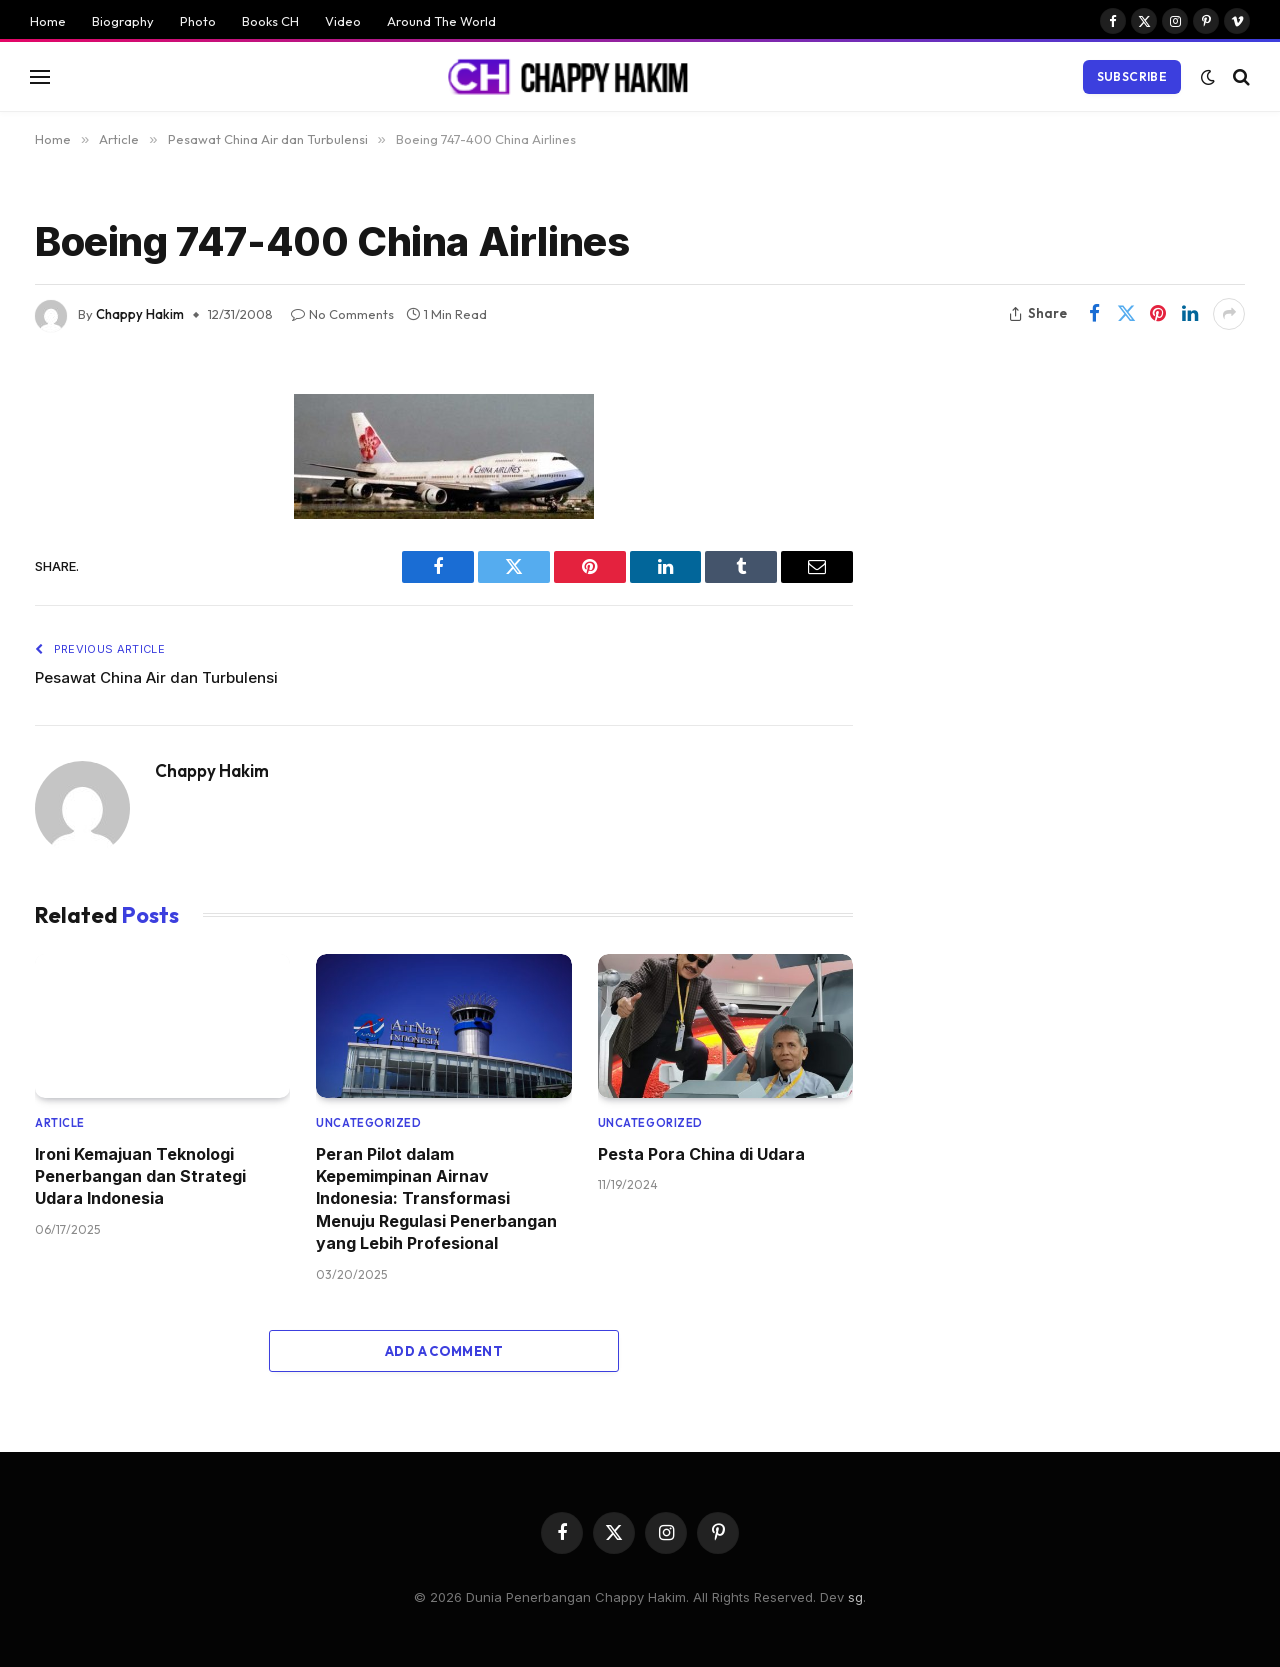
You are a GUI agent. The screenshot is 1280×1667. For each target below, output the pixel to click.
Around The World (441, 21)
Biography (123, 21)
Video (343, 21)
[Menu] (40, 76)
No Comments (342, 314)
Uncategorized (368, 1123)
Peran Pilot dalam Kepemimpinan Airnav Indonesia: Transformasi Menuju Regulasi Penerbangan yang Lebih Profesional (436, 1199)
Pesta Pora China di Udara (701, 1154)
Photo (198, 21)
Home (48, 21)
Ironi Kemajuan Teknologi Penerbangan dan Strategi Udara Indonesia (140, 1176)
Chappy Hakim (140, 314)
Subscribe (1132, 76)
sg (855, 1597)
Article (60, 1123)
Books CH (270, 21)
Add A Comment (444, 1351)
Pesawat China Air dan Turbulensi (156, 677)
